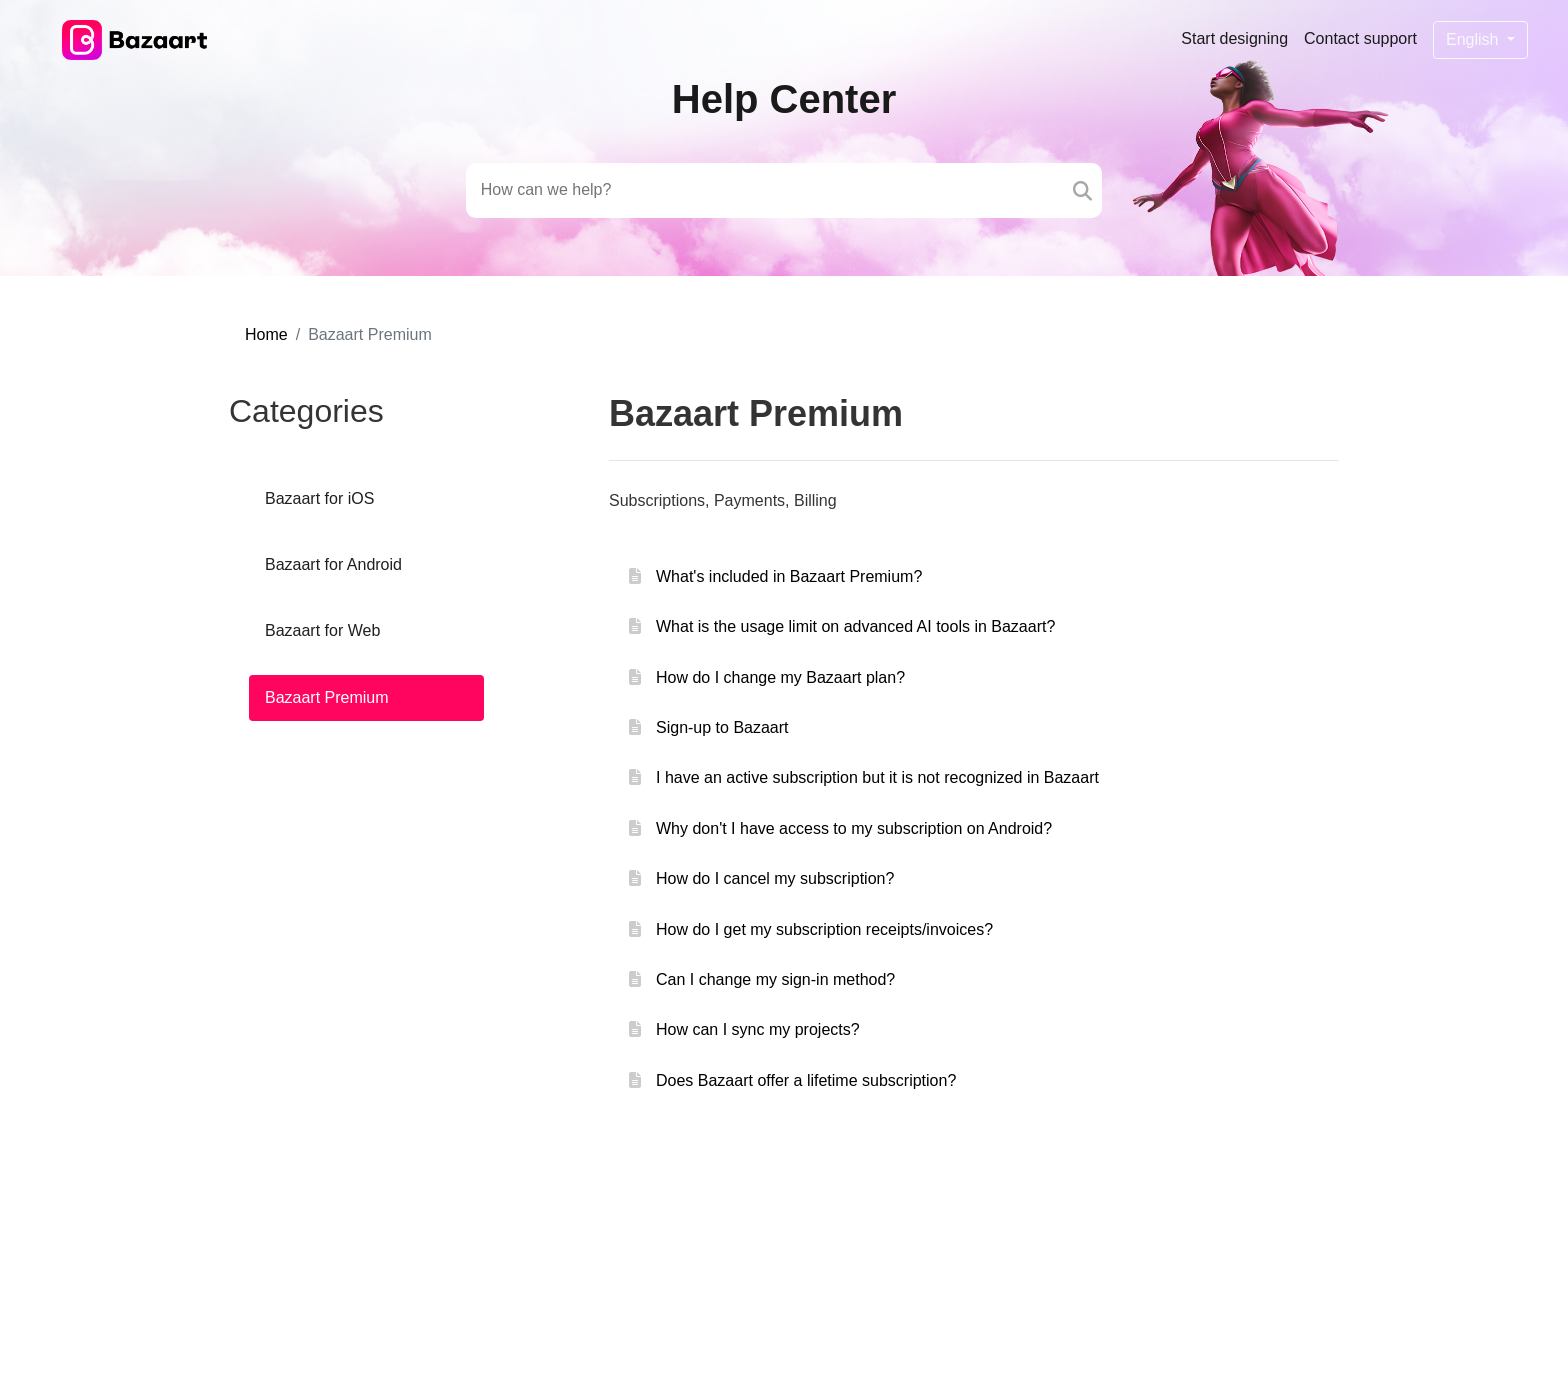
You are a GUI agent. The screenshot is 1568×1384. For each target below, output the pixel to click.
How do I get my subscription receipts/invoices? (824, 929)
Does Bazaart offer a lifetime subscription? (806, 1080)
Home (266, 334)
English (1474, 39)
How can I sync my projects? (758, 1029)
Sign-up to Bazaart (722, 727)
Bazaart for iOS (319, 498)
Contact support (1360, 38)
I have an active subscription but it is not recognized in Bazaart (877, 777)
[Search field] (765, 190)
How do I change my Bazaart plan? (780, 677)
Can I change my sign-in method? (775, 979)
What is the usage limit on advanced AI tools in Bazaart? (855, 626)
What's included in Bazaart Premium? (789, 576)
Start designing (1234, 38)
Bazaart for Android (333, 564)
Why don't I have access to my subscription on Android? (854, 828)
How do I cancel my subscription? (775, 878)
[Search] (1082, 190)
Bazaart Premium (327, 697)
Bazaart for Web (322, 630)
